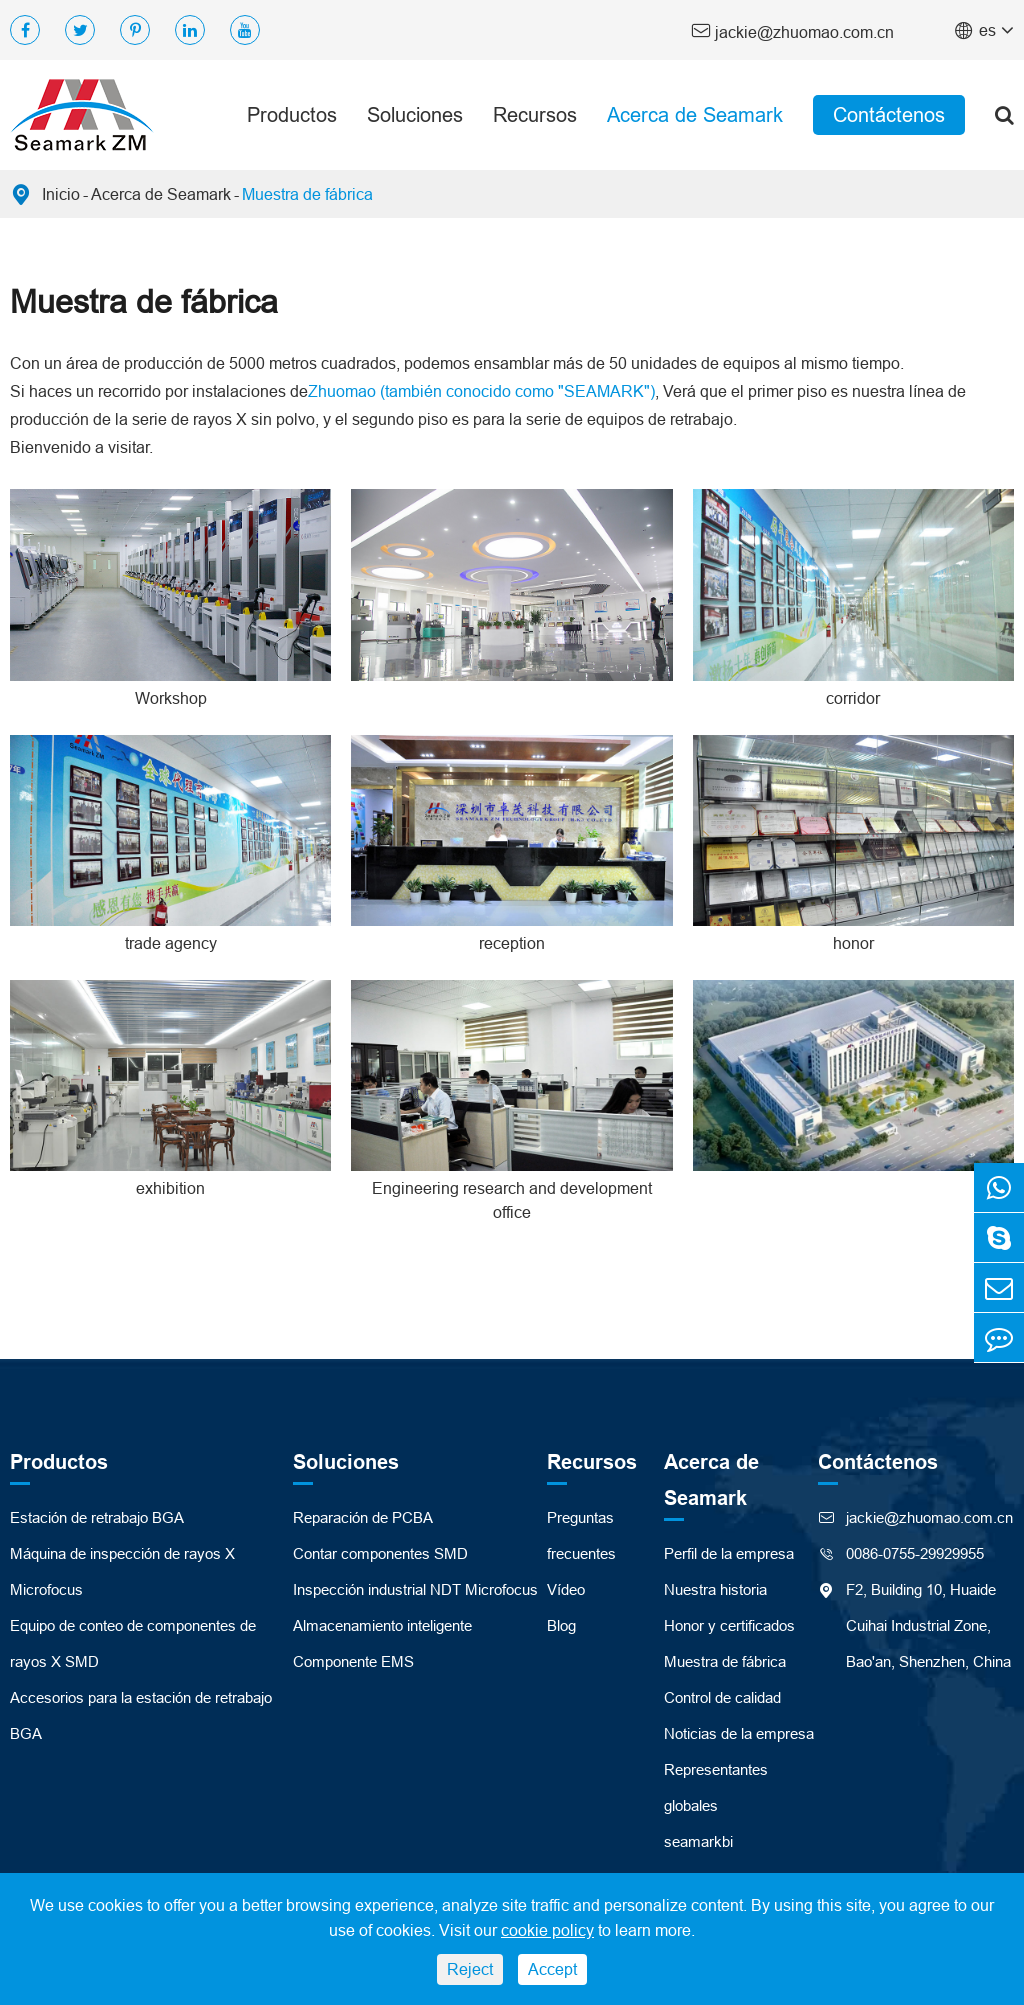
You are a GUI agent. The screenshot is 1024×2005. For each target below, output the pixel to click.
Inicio (61, 194)
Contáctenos (889, 114)
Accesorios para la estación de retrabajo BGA (141, 1715)
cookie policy (547, 1930)
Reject (470, 1969)
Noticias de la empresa (739, 1733)
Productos (292, 114)
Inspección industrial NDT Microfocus (415, 1589)
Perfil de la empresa (729, 1553)
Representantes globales (716, 1787)
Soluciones (415, 114)
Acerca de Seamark (695, 114)
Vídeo (566, 1589)
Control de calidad (722, 1697)
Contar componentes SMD (380, 1553)
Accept (552, 1969)
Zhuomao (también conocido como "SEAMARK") (481, 391)
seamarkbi (698, 1841)
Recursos (535, 114)
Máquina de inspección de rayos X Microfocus (122, 1571)
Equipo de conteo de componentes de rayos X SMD (133, 1643)
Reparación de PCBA (363, 1517)
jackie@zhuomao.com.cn (792, 30)
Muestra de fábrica (307, 194)
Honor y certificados (729, 1625)
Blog (561, 1625)
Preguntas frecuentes (581, 1535)
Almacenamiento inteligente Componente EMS (382, 1643)
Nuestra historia (715, 1589)
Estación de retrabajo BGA (97, 1517)
